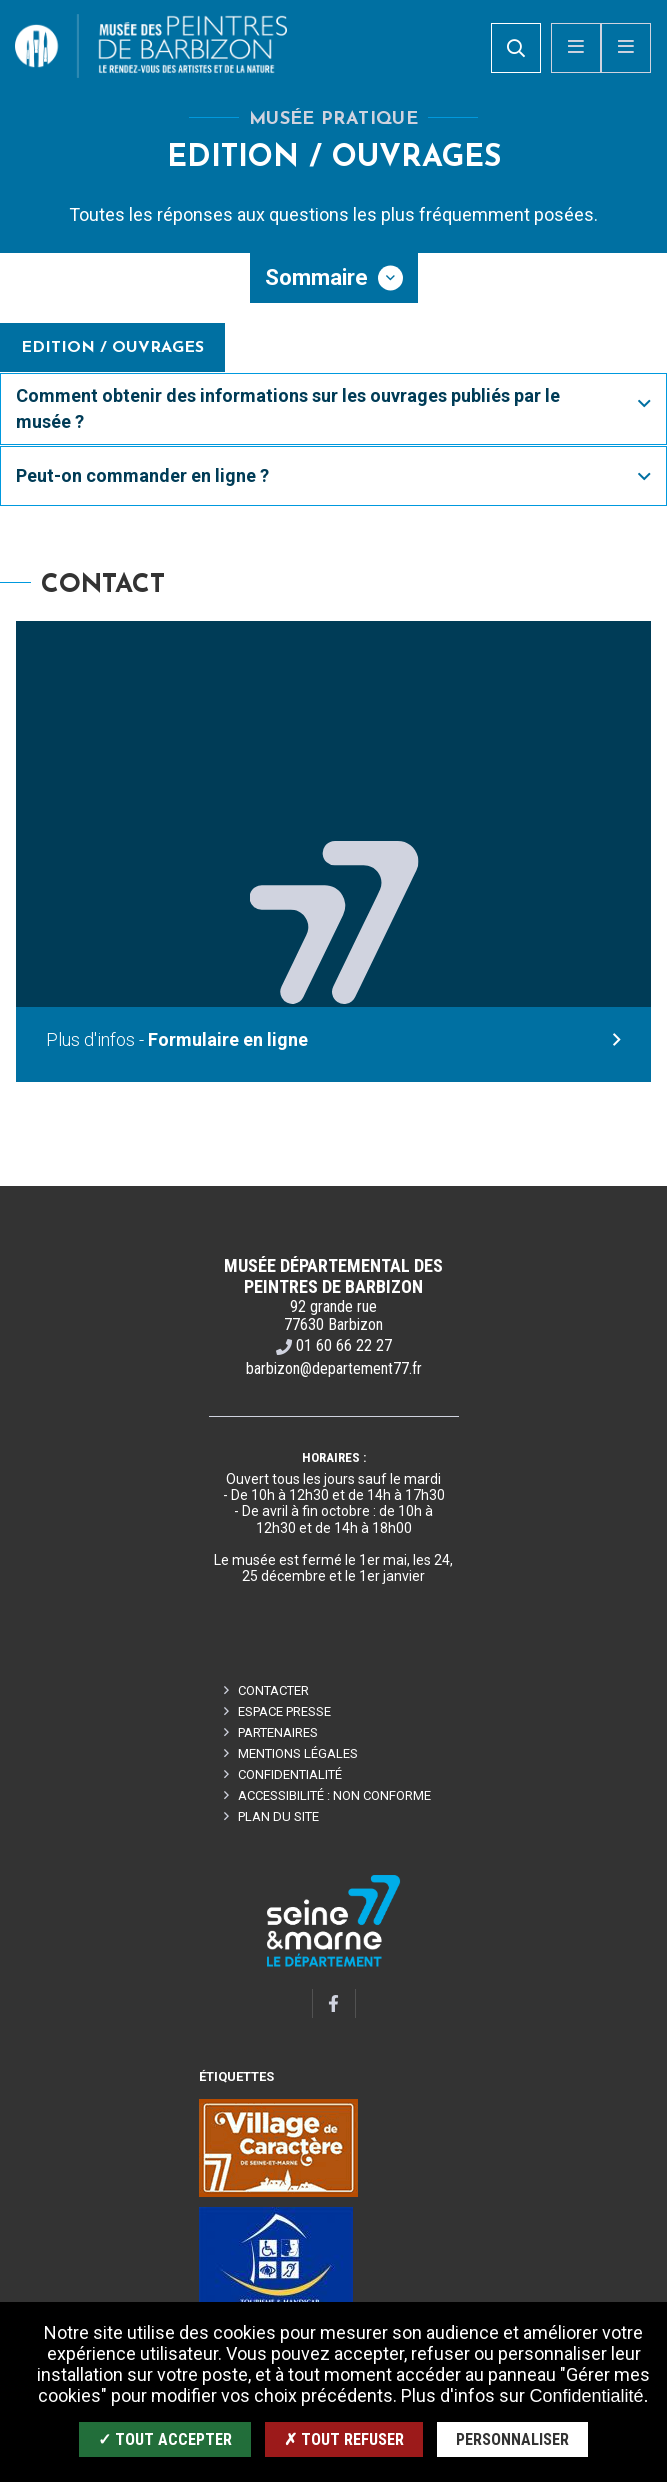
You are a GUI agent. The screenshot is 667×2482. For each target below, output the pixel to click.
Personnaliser (512, 2439)
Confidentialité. (588, 2396)
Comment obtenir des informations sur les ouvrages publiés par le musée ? (288, 408)
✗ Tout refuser (344, 2439)
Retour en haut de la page (617, 1186)
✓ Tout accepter (165, 2439)
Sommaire (316, 277)
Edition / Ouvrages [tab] (112, 348)
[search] (516, 48)
